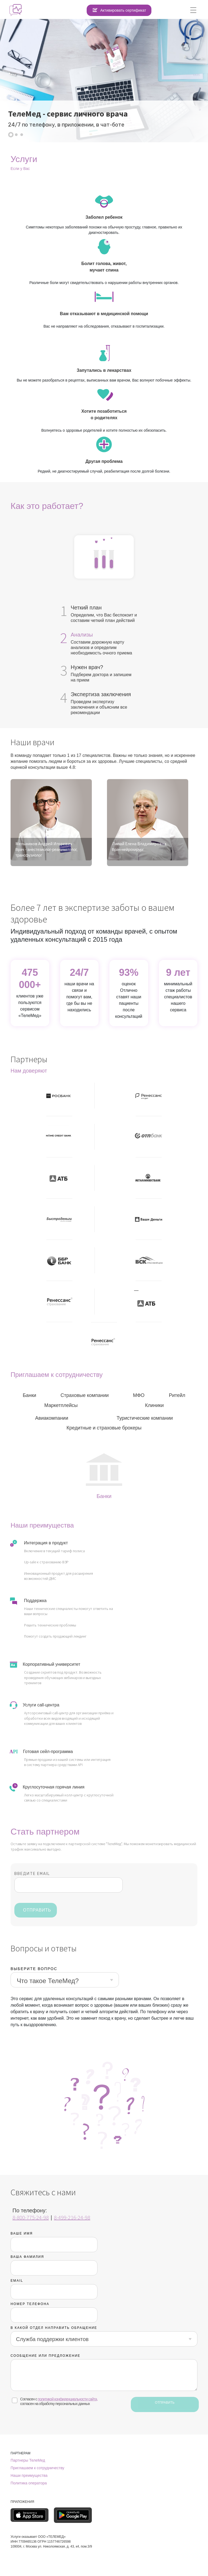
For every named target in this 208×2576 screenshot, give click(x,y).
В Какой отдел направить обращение (54, 2328)
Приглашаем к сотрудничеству (37, 2468)
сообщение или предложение (45, 2356)
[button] (10, 134)
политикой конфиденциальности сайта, (68, 2399)
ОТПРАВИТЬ (37, 1910)
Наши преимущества (29, 2475)
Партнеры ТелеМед (28, 2460)
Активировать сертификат (123, 10)
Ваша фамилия (27, 2257)
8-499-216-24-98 (72, 2217)
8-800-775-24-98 (30, 2217)
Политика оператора (29, 2483)
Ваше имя (22, 2233)
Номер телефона (30, 2304)
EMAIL (17, 2281)
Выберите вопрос (34, 1969)
